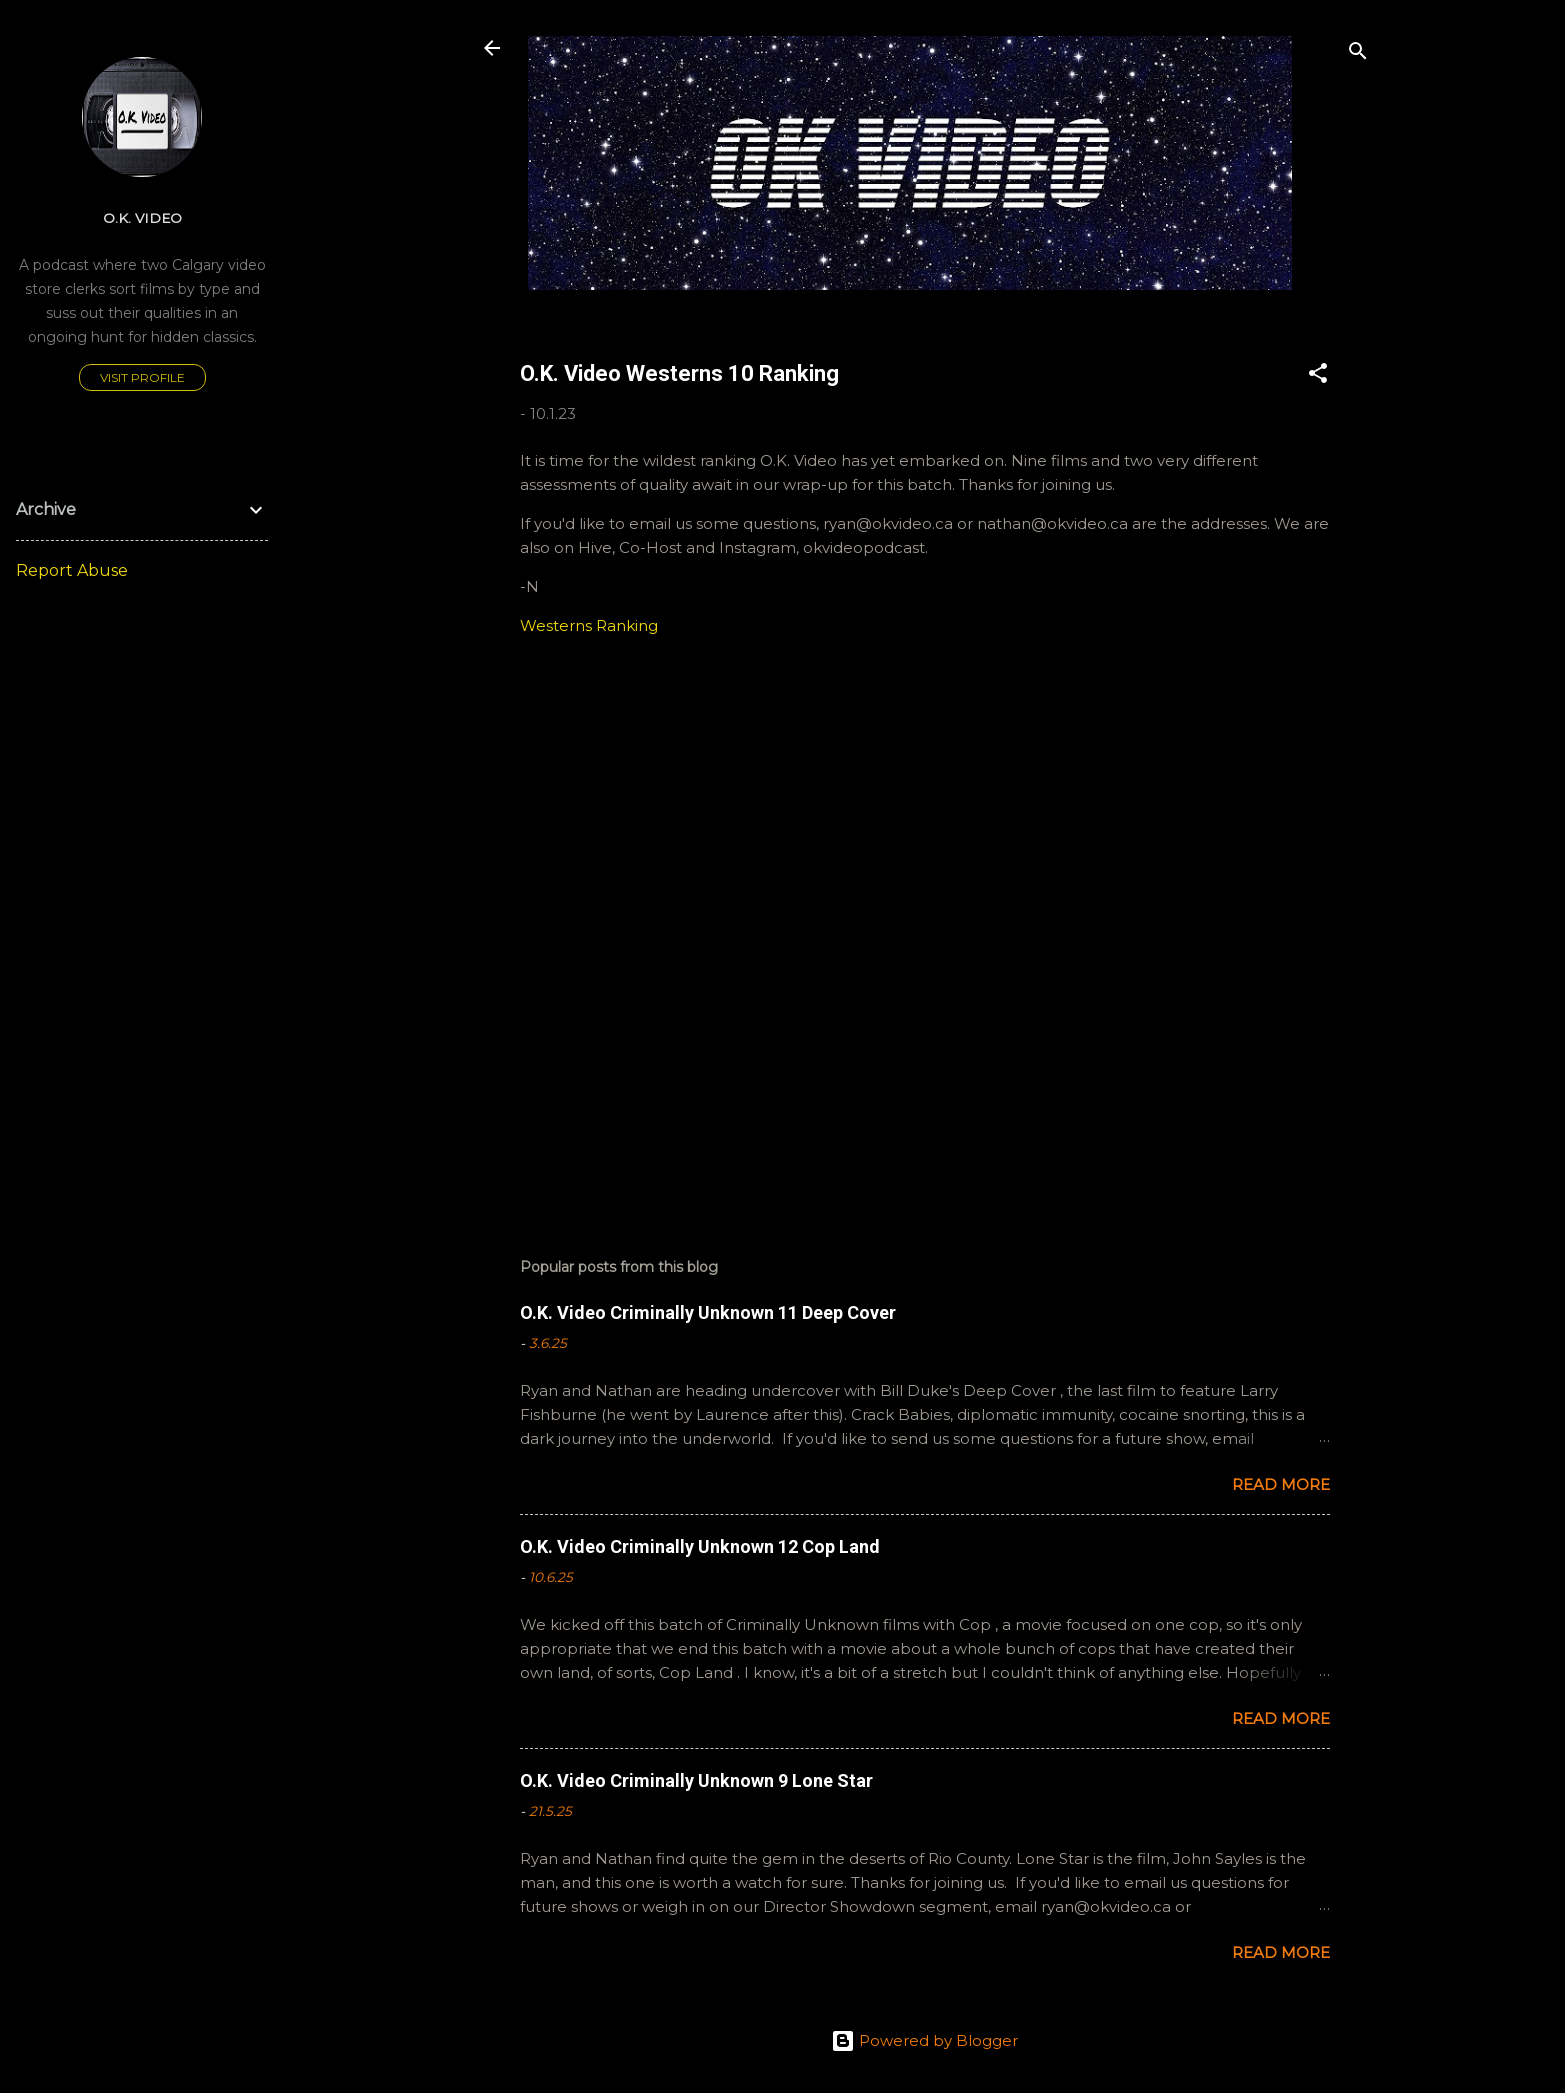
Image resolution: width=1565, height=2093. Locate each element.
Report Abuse (72, 570)
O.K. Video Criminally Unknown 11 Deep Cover (708, 1312)
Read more (1281, 1484)
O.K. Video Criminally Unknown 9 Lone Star (696, 1780)
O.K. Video (142, 218)
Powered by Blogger (924, 2040)
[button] (1318, 376)
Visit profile (142, 377)
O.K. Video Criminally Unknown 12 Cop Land (700, 1546)
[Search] (1358, 54)
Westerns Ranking (589, 625)
